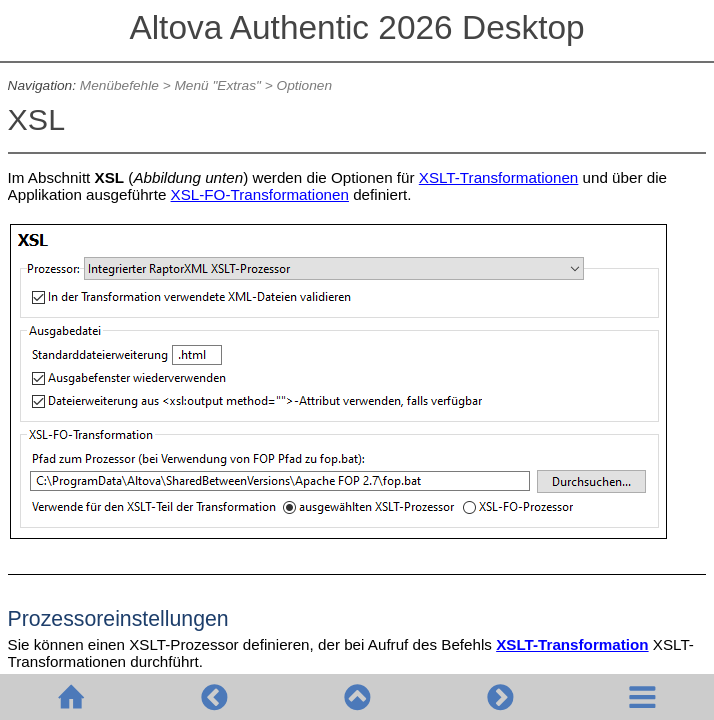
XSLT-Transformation (572, 644)
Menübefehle (119, 85)
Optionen (305, 85)
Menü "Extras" (217, 85)
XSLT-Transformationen (499, 177)
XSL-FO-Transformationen (260, 194)
